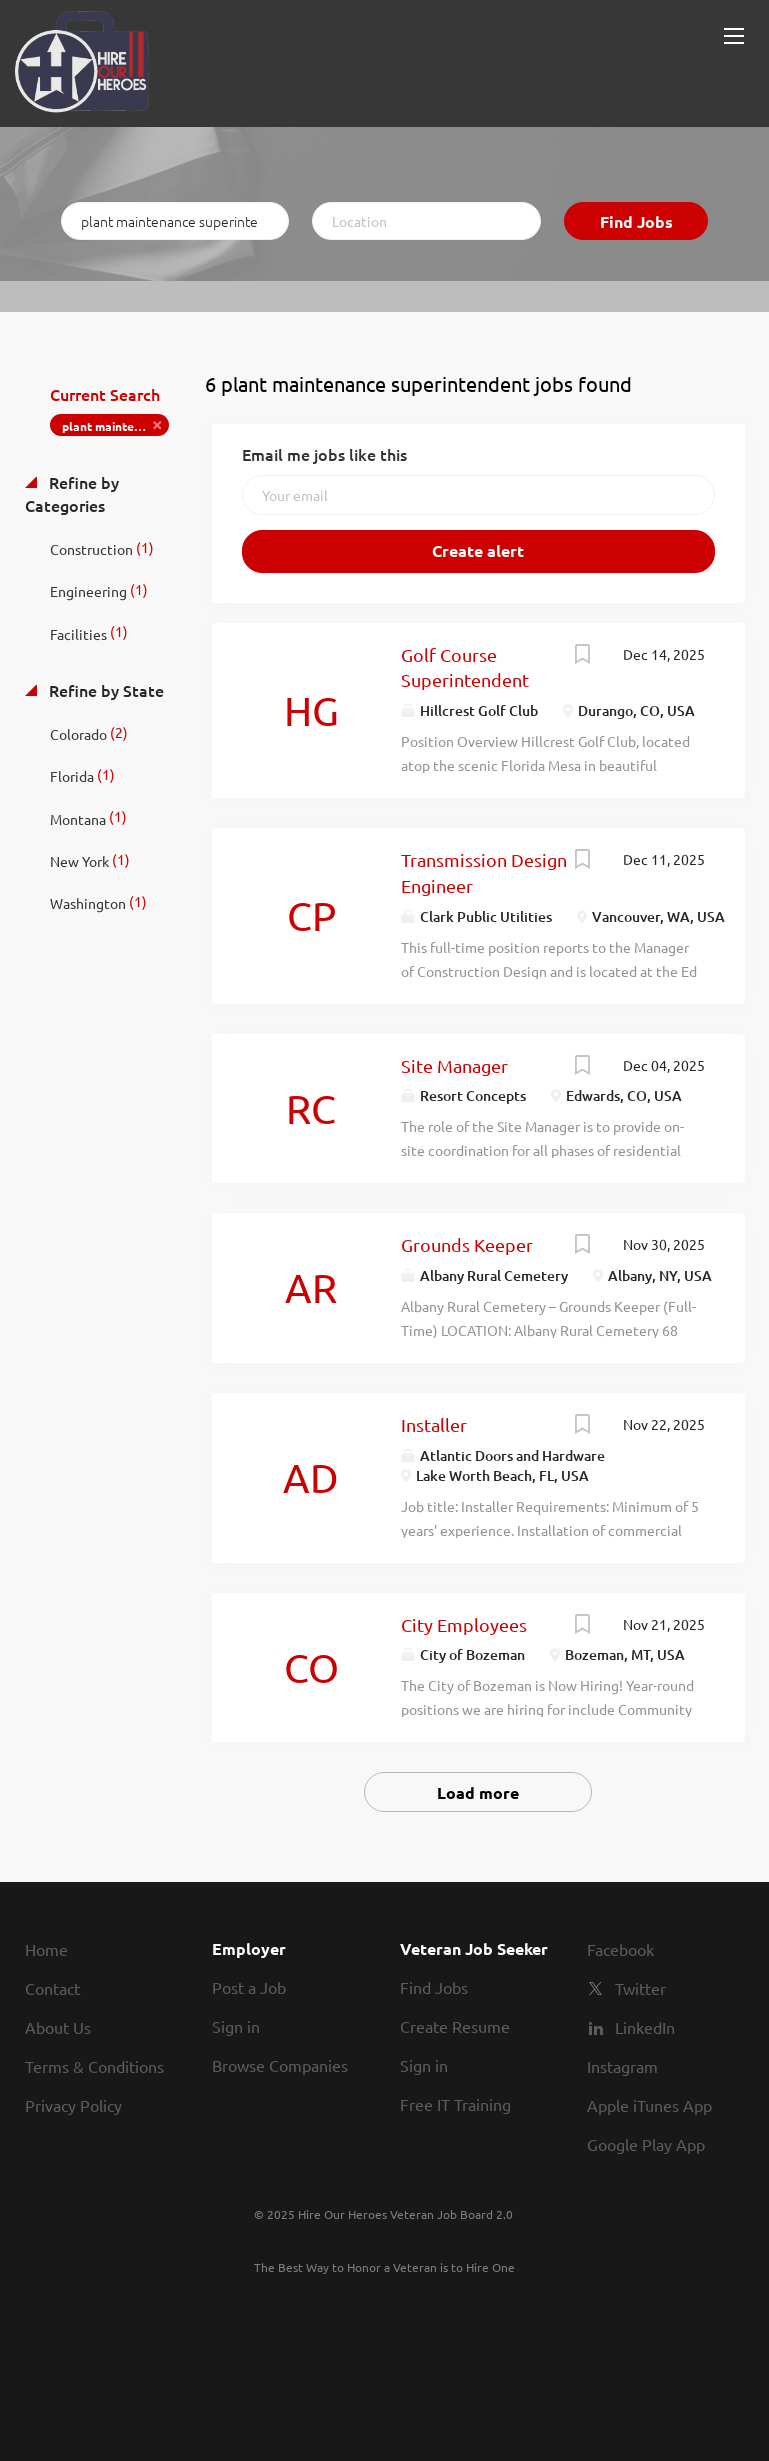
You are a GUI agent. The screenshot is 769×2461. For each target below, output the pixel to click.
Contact (52, 1988)
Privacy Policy (73, 2105)
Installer (434, 1424)
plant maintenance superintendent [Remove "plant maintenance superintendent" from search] (115, 426)
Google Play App (646, 2144)
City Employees (464, 1624)
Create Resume (455, 2026)
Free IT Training (455, 2104)
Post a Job (249, 1987)
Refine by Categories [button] (72, 493)
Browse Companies (280, 2065)
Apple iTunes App (649, 2105)
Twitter (640, 1988)
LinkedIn (645, 2027)
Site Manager (454, 1065)
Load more (478, 1792)
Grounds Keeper (467, 1244)
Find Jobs (636, 221)
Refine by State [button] (104, 690)
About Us (58, 2027)
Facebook (620, 1949)
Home (46, 1949)
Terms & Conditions (94, 2066)
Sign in (236, 2026)
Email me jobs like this (324, 454)
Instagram (622, 2066)
